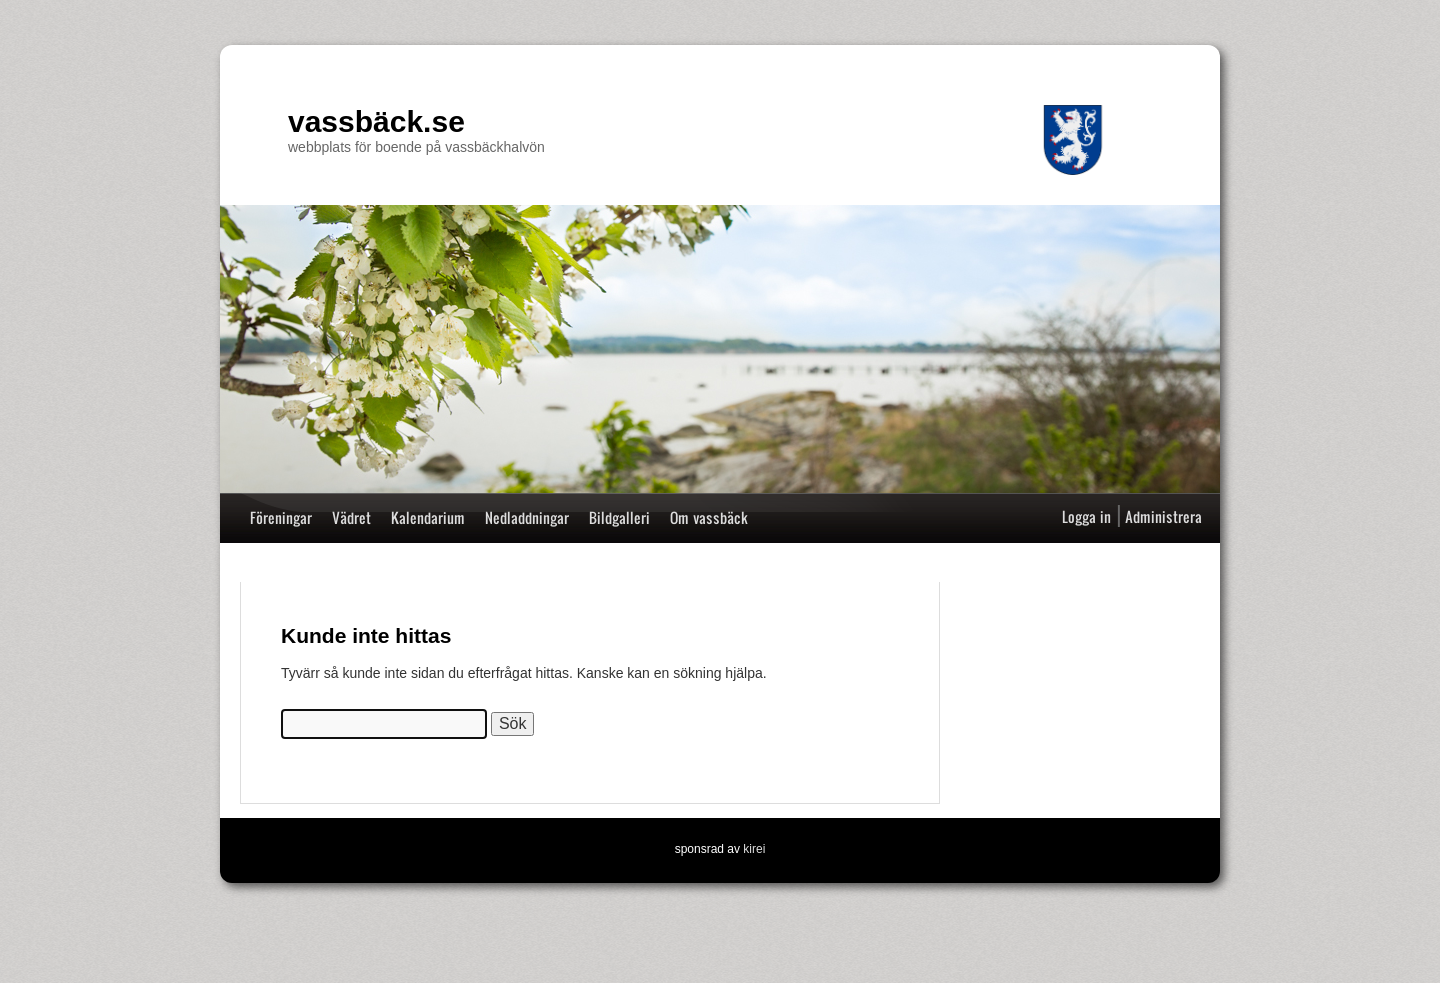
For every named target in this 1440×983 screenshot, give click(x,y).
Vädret (351, 517)
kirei (754, 849)
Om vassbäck (709, 517)
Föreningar (281, 517)
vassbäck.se (376, 121)
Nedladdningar (527, 517)
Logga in (1086, 516)
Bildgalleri (619, 517)
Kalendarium (428, 517)
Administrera (1163, 516)
